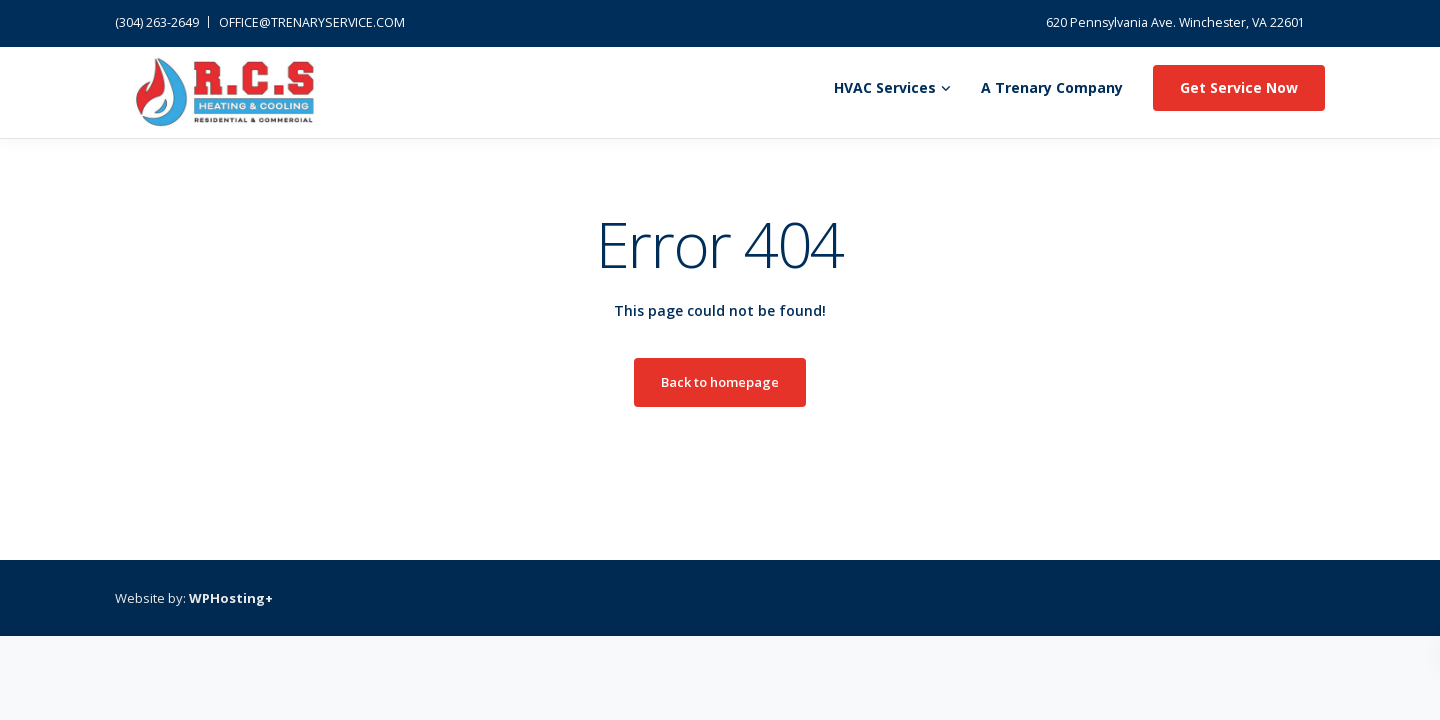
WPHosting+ (231, 598)
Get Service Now (1239, 87)
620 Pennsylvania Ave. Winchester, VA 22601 (1175, 22)
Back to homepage (720, 382)
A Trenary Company (1052, 87)
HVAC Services (885, 87)
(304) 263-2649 (157, 22)
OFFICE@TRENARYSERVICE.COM (312, 22)
